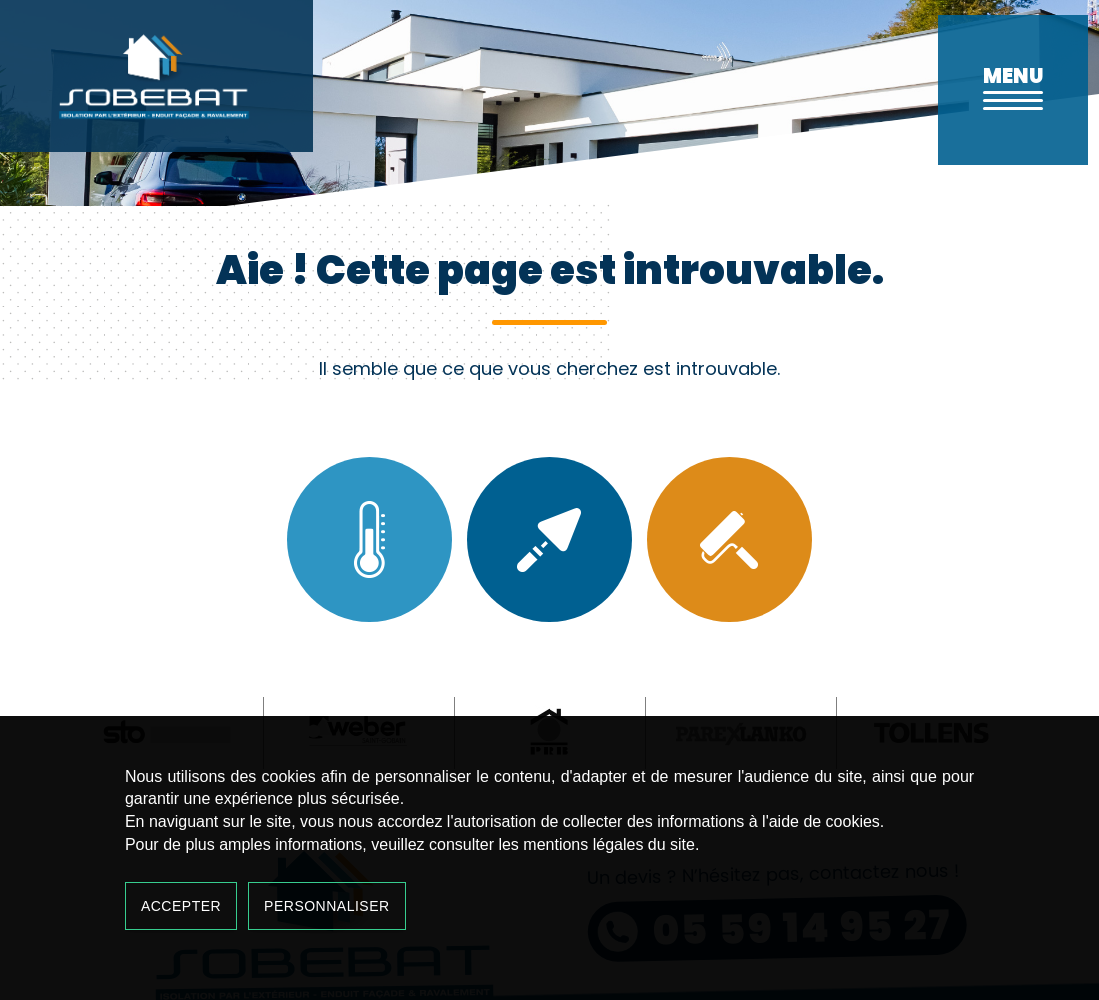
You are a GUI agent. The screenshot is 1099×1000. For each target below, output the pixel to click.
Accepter (181, 906)
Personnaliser (327, 906)
